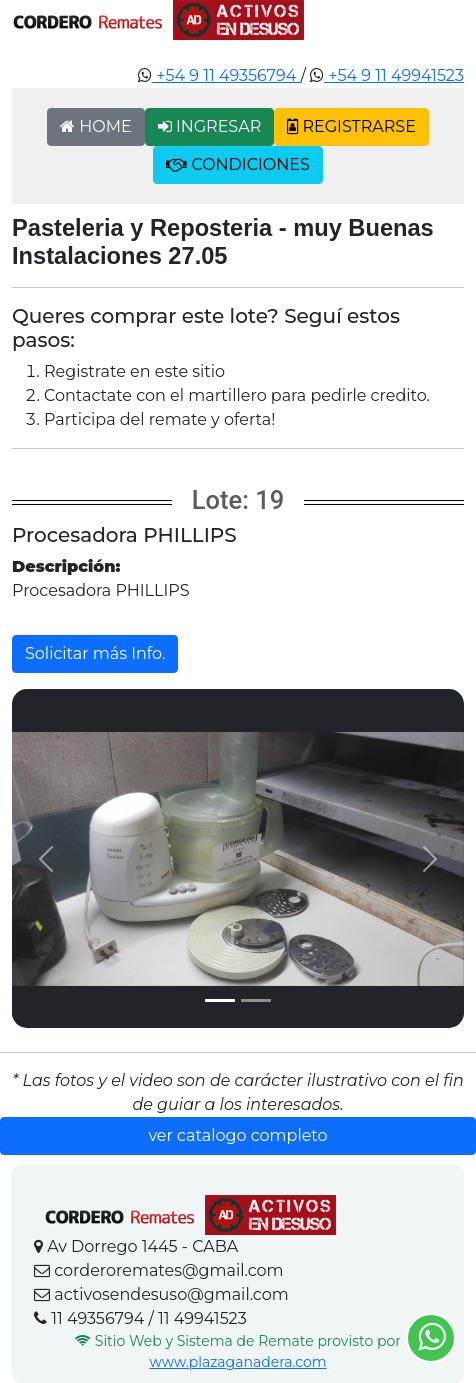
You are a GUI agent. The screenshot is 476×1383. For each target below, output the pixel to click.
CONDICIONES (238, 164)
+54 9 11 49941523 (394, 75)
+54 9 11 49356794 (226, 75)
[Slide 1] (220, 1000)
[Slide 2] (256, 1000)
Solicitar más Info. (95, 653)
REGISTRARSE (351, 126)
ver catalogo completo (237, 1135)
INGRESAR (210, 126)
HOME (96, 126)
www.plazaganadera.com (237, 1362)
